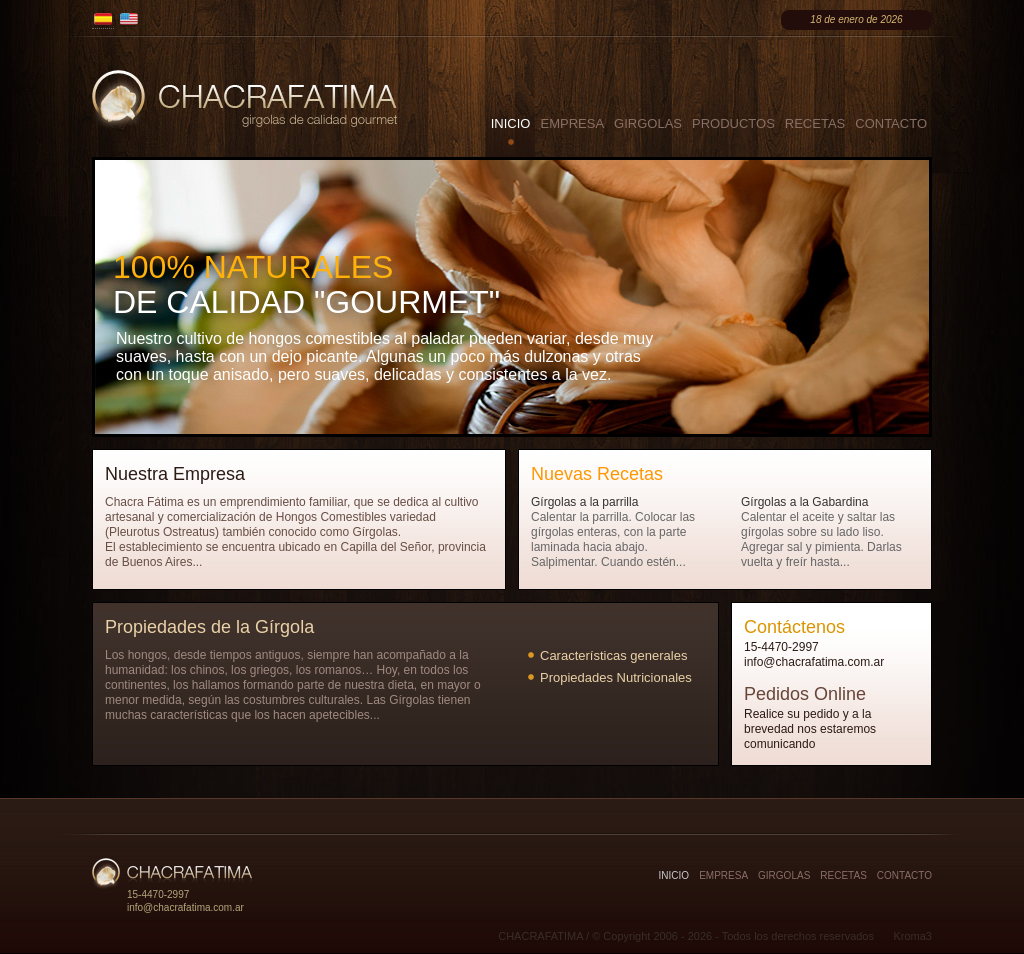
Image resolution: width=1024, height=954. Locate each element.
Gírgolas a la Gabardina (804, 502)
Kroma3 (912, 936)
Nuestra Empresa (175, 474)
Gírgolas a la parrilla (584, 502)
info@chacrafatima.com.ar (814, 662)
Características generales (613, 655)
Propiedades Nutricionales (616, 677)
